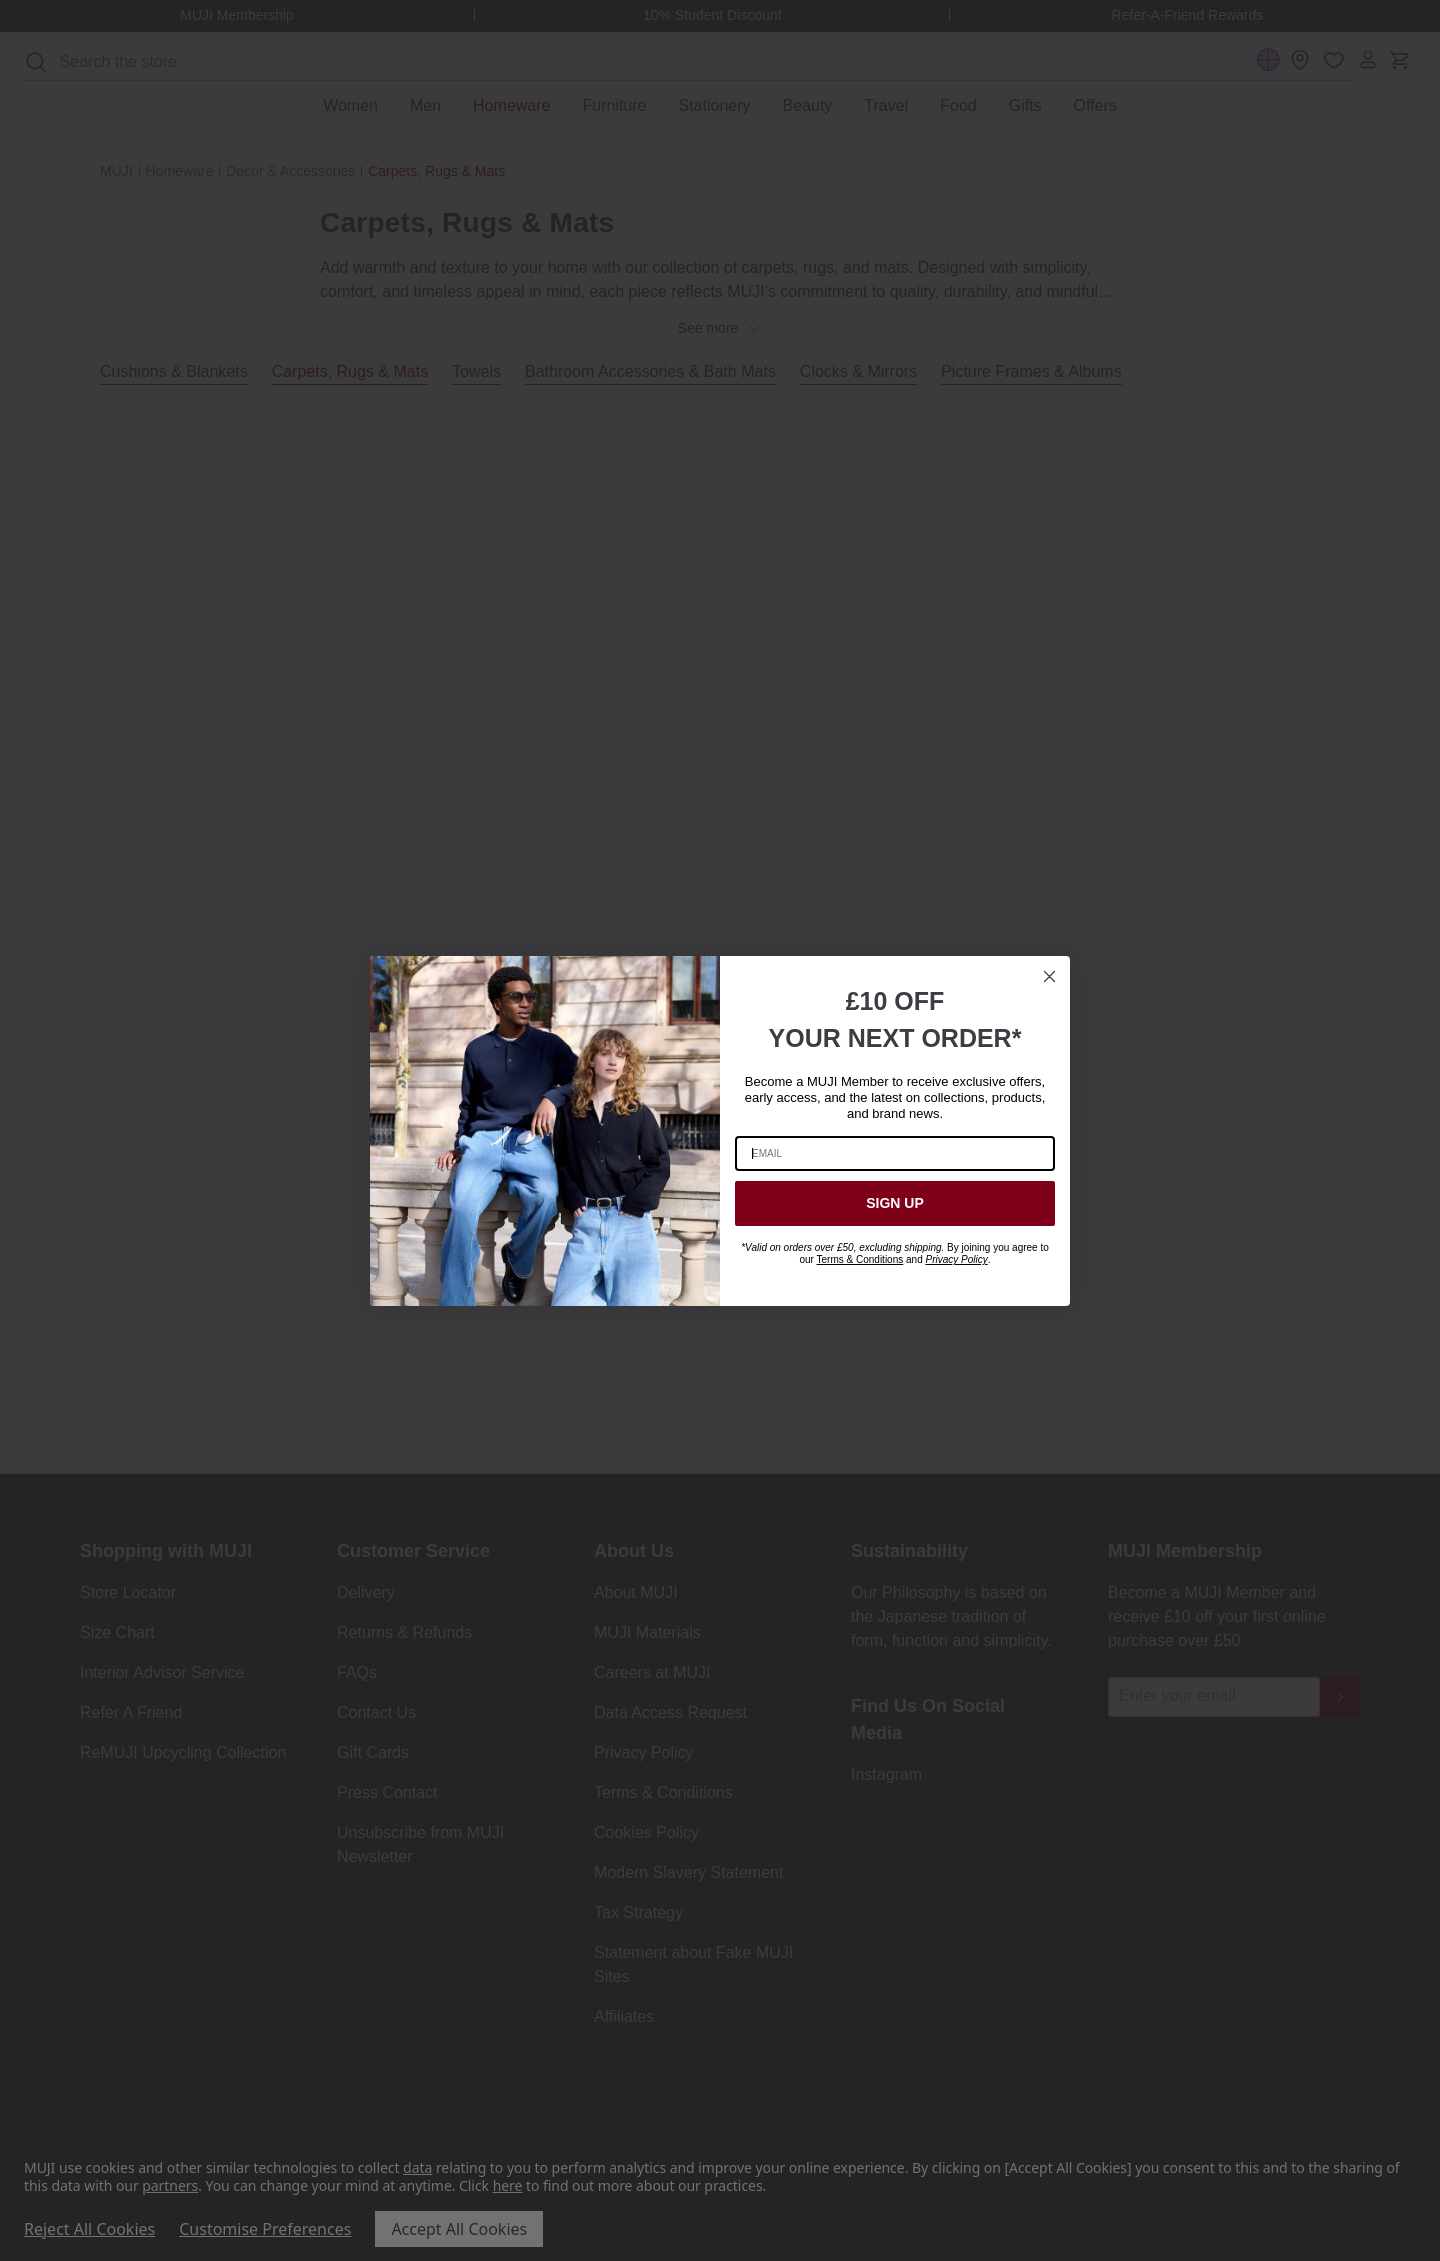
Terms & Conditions (860, 1259)
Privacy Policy (956, 1259)
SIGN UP (895, 1203)
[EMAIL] (895, 1153)
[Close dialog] (1049, 976)
